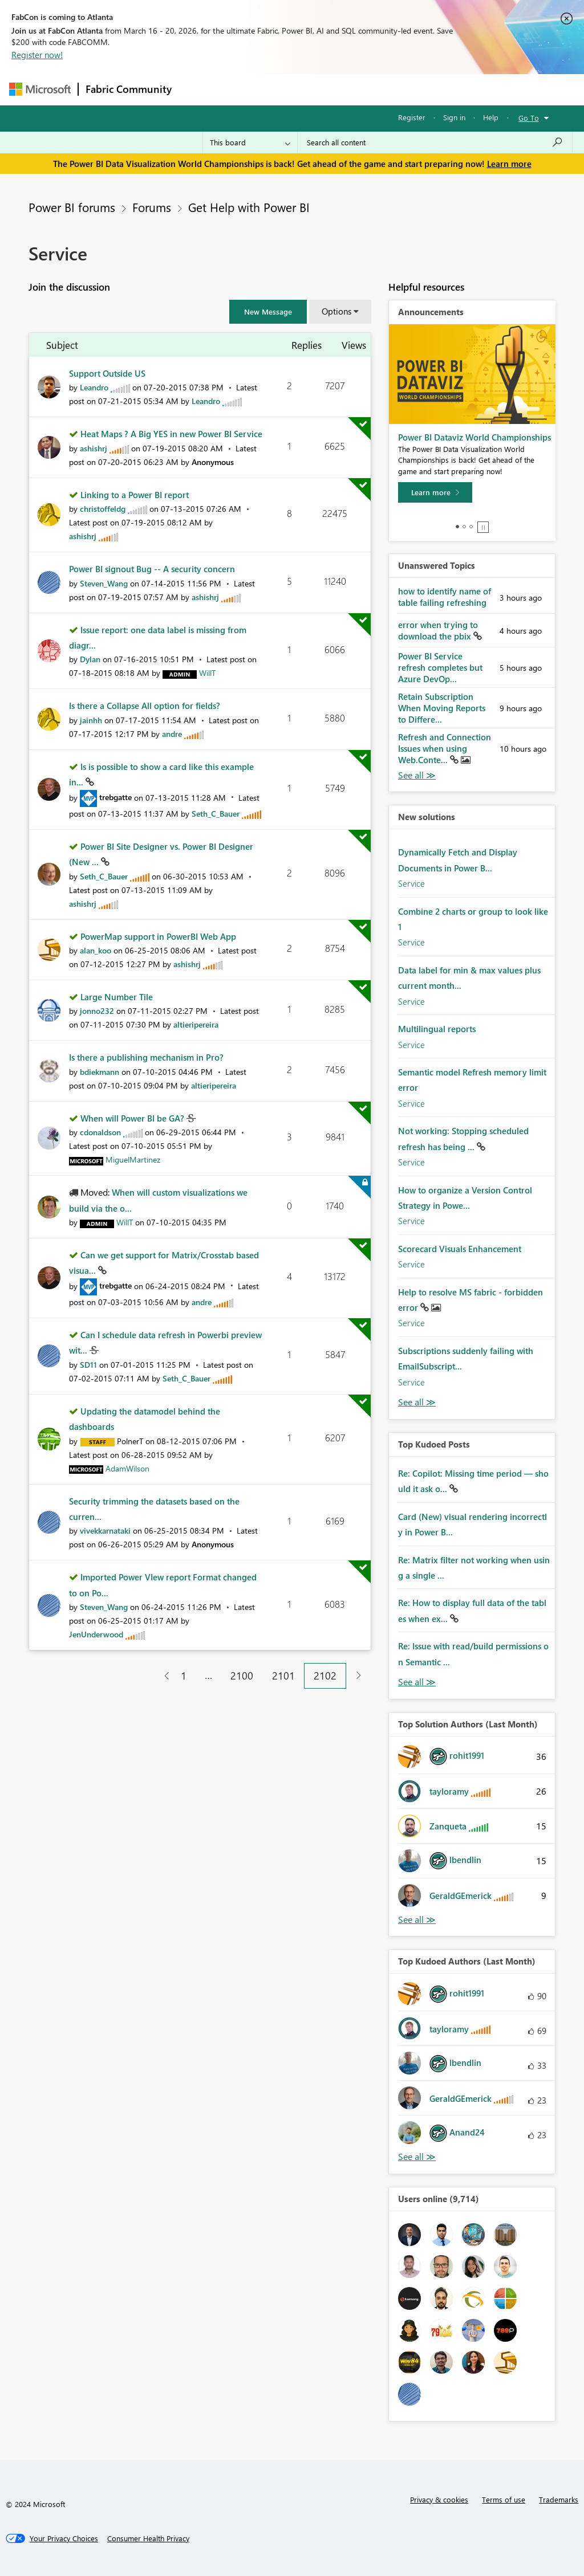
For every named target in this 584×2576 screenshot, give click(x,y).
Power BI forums (72, 207)
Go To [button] (528, 118)
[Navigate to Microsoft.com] (40, 89)
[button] (268, 312)
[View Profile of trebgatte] (115, 797)
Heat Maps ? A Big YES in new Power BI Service (171, 433)
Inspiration (247, 89)
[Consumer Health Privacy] (148, 2538)
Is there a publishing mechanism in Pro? (146, 1057)
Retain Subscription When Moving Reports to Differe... (441, 708)
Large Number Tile (116, 996)
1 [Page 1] (183, 1675)
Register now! (37, 54)
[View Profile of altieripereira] (195, 1024)
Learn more (509, 163)
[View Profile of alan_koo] (95, 950)
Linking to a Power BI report (134, 494)
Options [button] (336, 311)
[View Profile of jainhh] (91, 720)
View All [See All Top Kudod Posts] (417, 1682)
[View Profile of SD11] (88, 1364)
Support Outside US (107, 373)
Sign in (454, 117)
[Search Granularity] (250, 142)
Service (411, 883)
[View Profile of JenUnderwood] (96, 1634)
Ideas (294, 89)
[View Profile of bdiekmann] (99, 1071)
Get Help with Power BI (249, 207)
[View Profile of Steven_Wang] (104, 583)
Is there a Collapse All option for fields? (144, 705)
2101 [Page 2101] (283, 1675)
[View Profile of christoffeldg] (102, 508)
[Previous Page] (162, 1676)
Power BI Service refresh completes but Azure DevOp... (440, 667)
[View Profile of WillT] (207, 672)
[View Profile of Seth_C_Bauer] (216, 813)
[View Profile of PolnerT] (130, 1441)
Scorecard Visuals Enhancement (459, 1248)
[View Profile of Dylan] (90, 659)
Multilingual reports (437, 1028)
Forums (197, 89)
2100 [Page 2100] (241, 1675)
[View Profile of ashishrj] (93, 448)
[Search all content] (435, 142)
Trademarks (558, 2499)
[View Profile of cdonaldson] (100, 1132)
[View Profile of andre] (172, 733)
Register (411, 117)
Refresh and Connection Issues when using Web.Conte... (444, 748)
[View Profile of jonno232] (97, 1010)
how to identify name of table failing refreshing (444, 596)
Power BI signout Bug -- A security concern (152, 568)
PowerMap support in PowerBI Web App (158, 936)
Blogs (396, 89)
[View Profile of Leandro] (94, 387)
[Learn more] (435, 492)
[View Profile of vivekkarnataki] (105, 1530)
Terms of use (503, 2499)
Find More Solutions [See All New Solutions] (417, 1402)
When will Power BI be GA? (133, 1118)
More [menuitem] (435, 89)
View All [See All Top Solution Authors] (417, 1919)
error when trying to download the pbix (438, 630)
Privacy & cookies (439, 2499)
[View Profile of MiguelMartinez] (133, 1159)
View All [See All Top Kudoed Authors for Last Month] (417, 2156)
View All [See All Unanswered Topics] (417, 775)
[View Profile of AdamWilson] (127, 1468)
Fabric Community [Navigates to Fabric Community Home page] (129, 89)
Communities (345, 89)
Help (490, 117)
